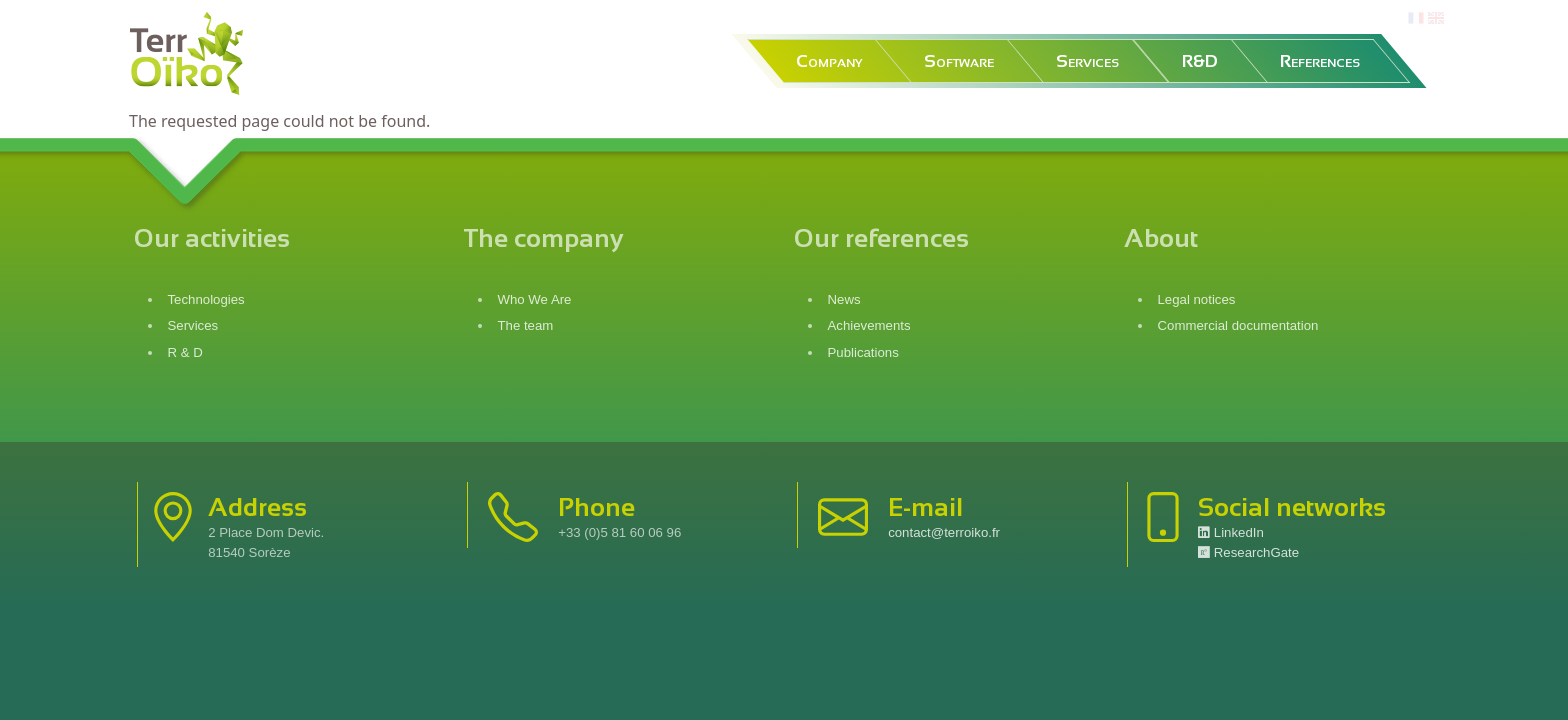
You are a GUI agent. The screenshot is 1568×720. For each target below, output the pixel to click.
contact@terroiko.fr (944, 532)
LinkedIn (1231, 532)
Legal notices (1199, 299)
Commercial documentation (1240, 325)
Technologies (206, 299)
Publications (863, 352)
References (1320, 61)
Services (1087, 61)
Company (829, 61)
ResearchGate (1248, 552)
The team (526, 325)
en (1436, 18)
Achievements (869, 325)
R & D (185, 352)
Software (959, 61)
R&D (1200, 61)
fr (1414, 18)
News (844, 299)
